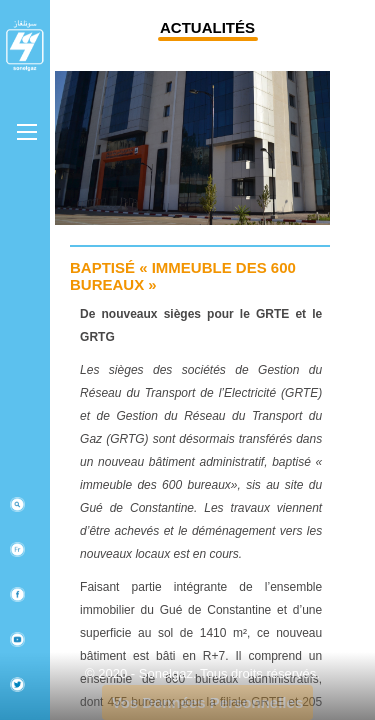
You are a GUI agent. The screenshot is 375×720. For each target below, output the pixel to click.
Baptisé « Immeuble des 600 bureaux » (183, 276)
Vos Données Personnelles (207, 702)
